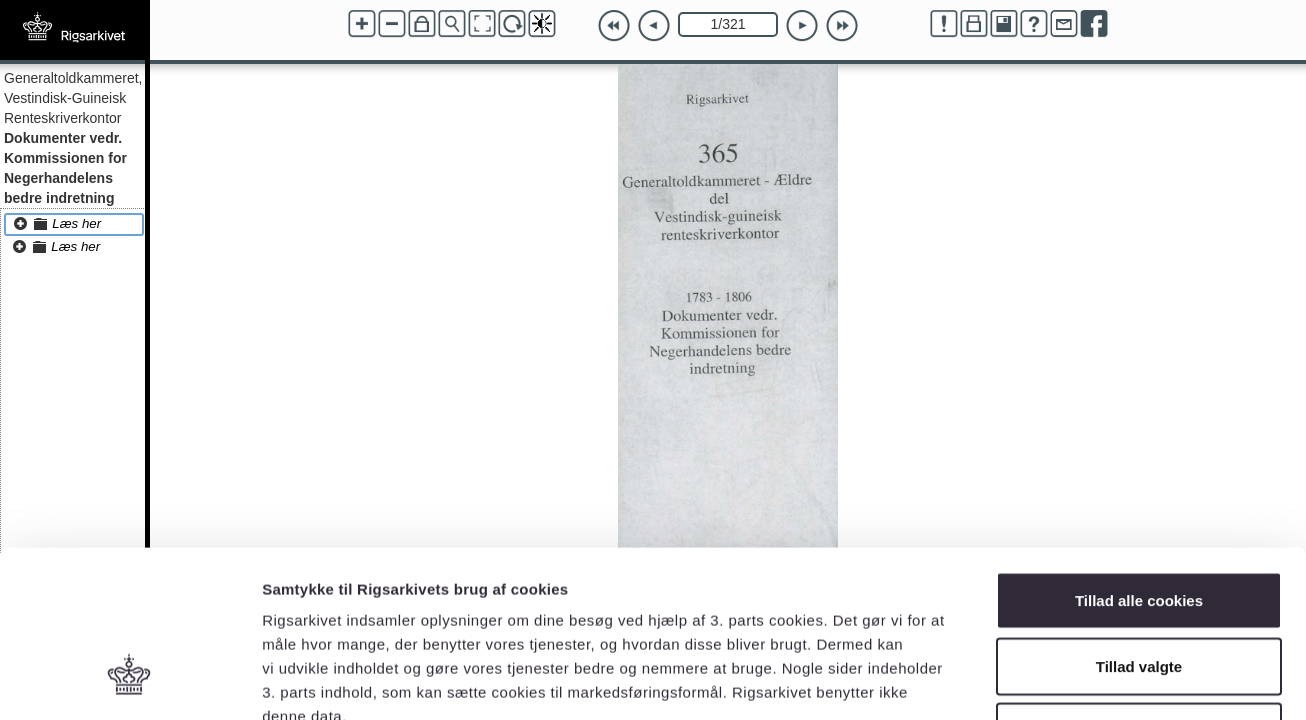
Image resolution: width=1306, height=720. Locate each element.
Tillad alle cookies (1139, 457)
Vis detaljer (1039, 680)
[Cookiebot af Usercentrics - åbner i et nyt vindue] (129, 681)
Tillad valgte (1139, 523)
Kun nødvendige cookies (1139, 588)
